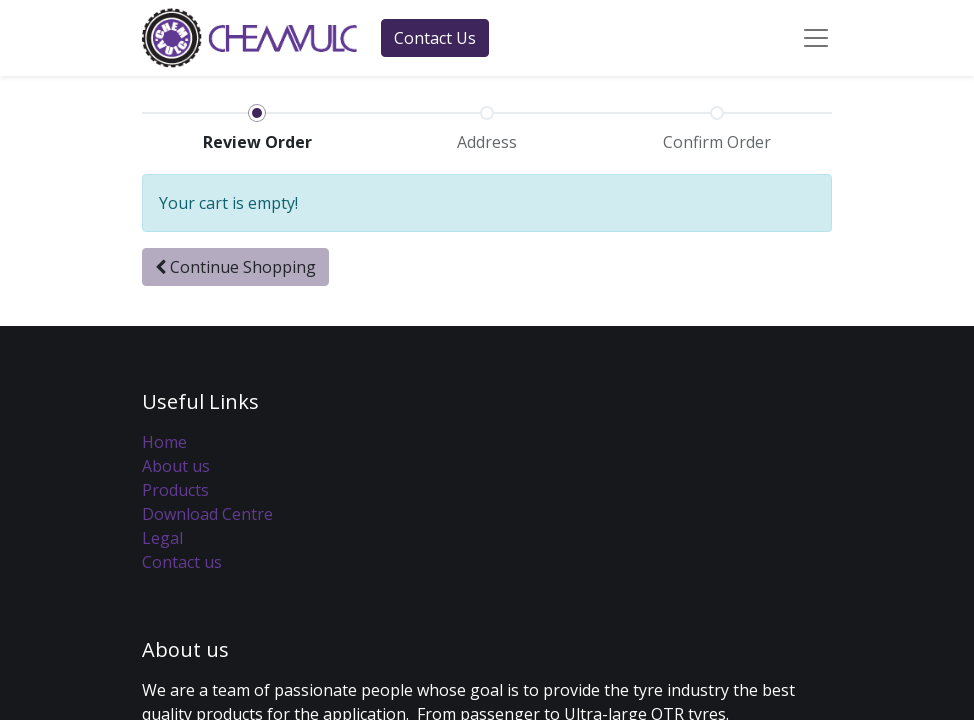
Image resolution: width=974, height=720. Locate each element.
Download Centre (207, 514)
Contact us (182, 562)
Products (175, 490)
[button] (235, 267)
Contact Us (435, 38)
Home (164, 442)
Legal (162, 538)
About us (176, 466)
